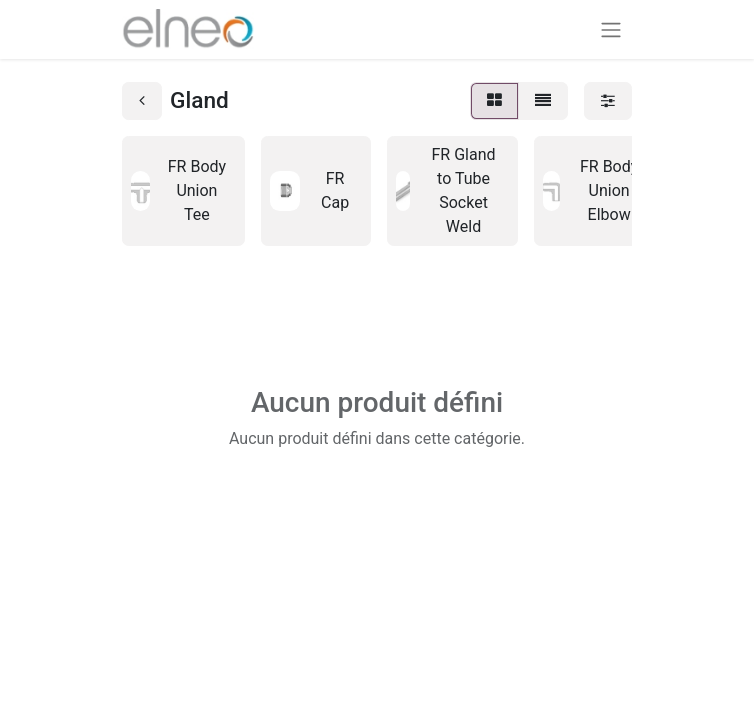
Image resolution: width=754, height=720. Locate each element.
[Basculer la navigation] (611, 29)
